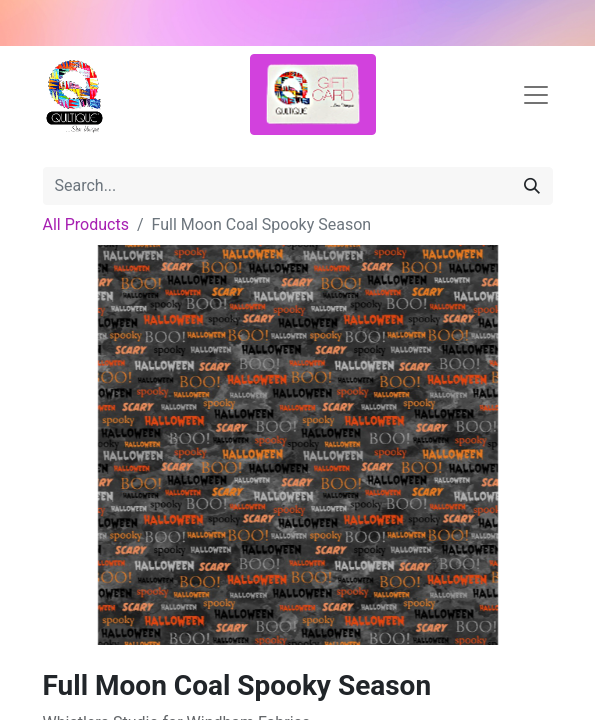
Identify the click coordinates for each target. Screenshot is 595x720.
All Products (86, 224)
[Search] (532, 186)
